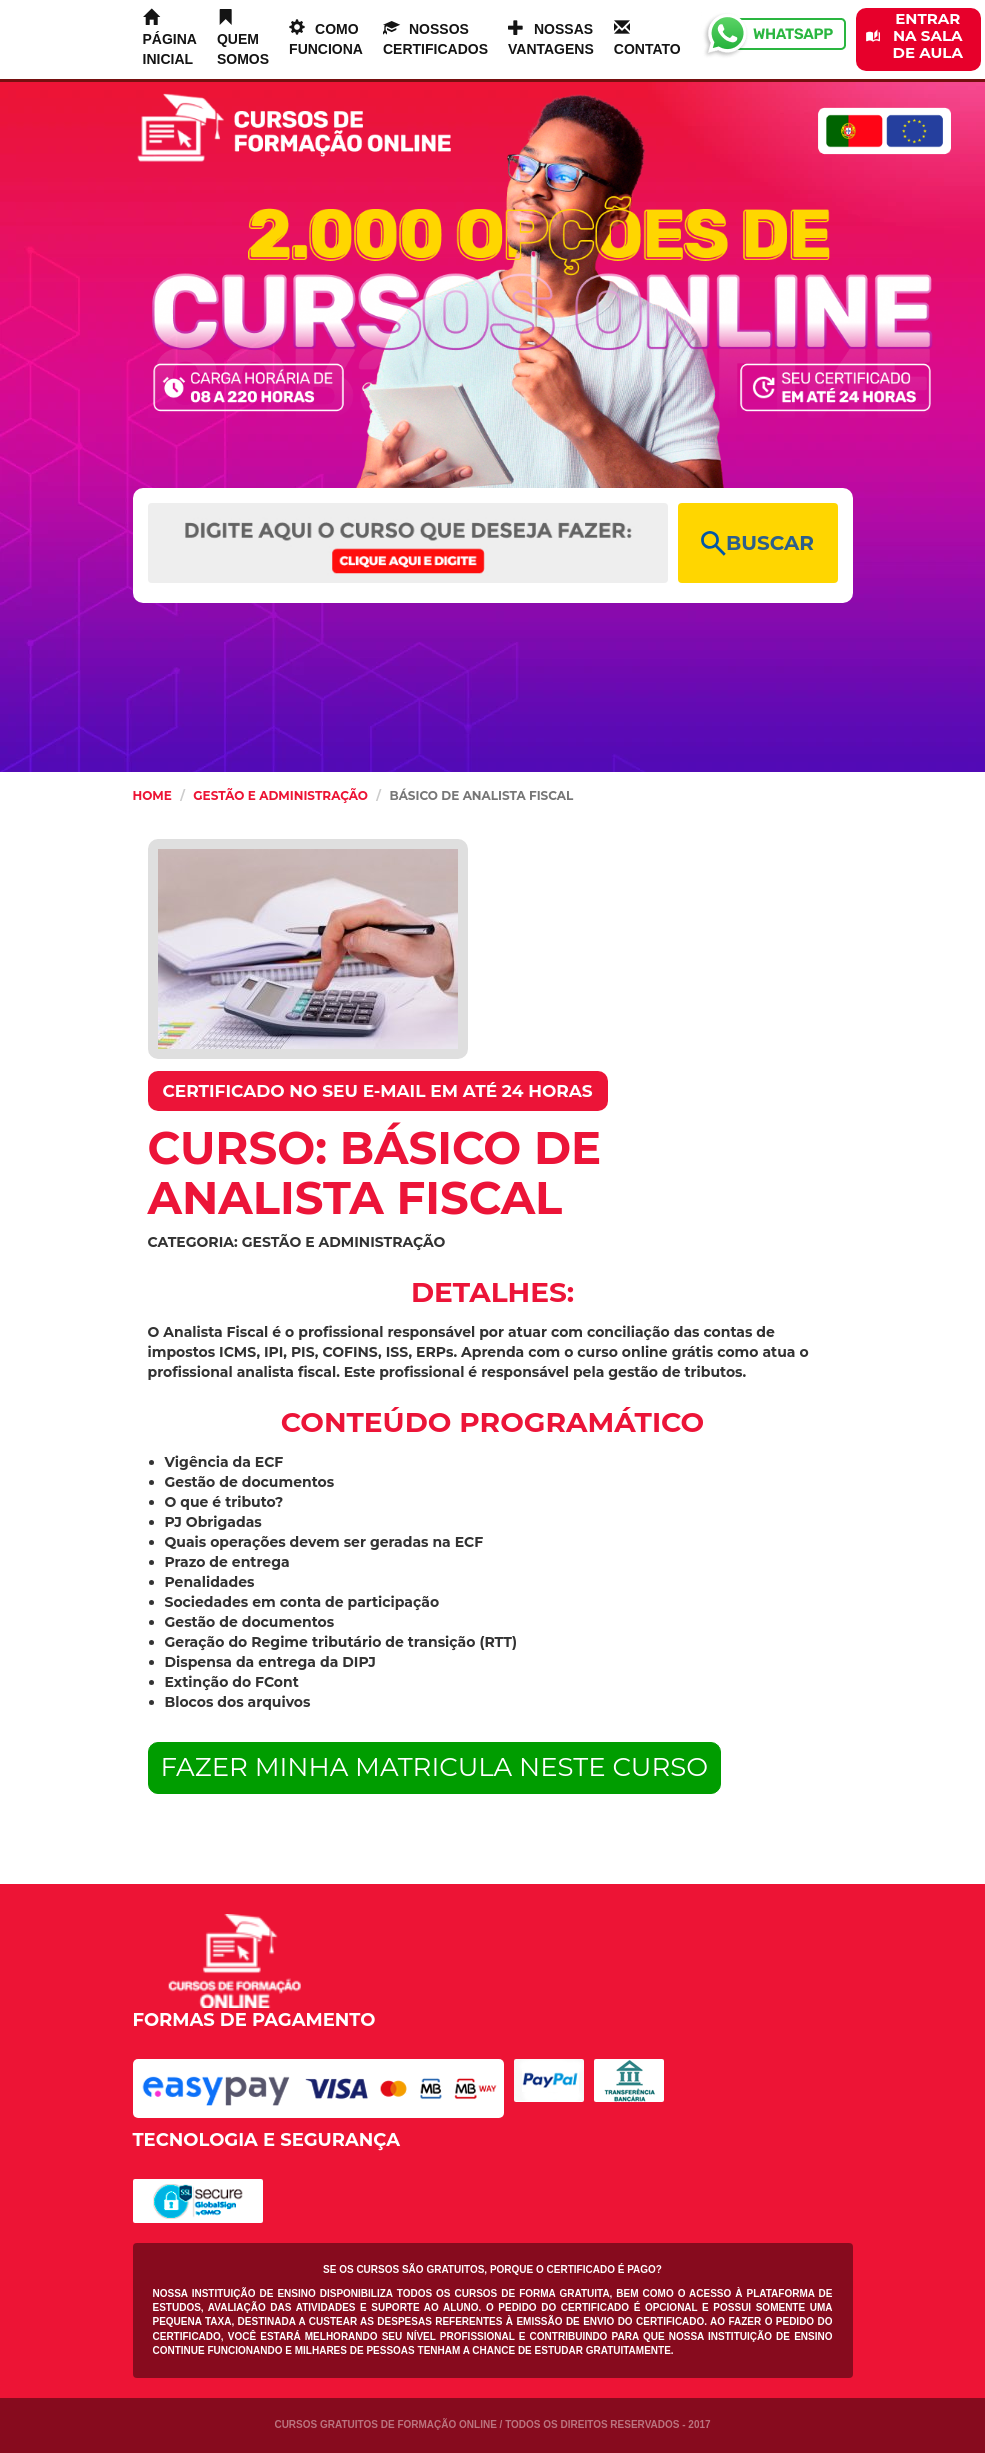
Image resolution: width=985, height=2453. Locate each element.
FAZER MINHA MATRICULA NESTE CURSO (435, 1767)
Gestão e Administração (280, 795)
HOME (152, 795)
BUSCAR (757, 543)
